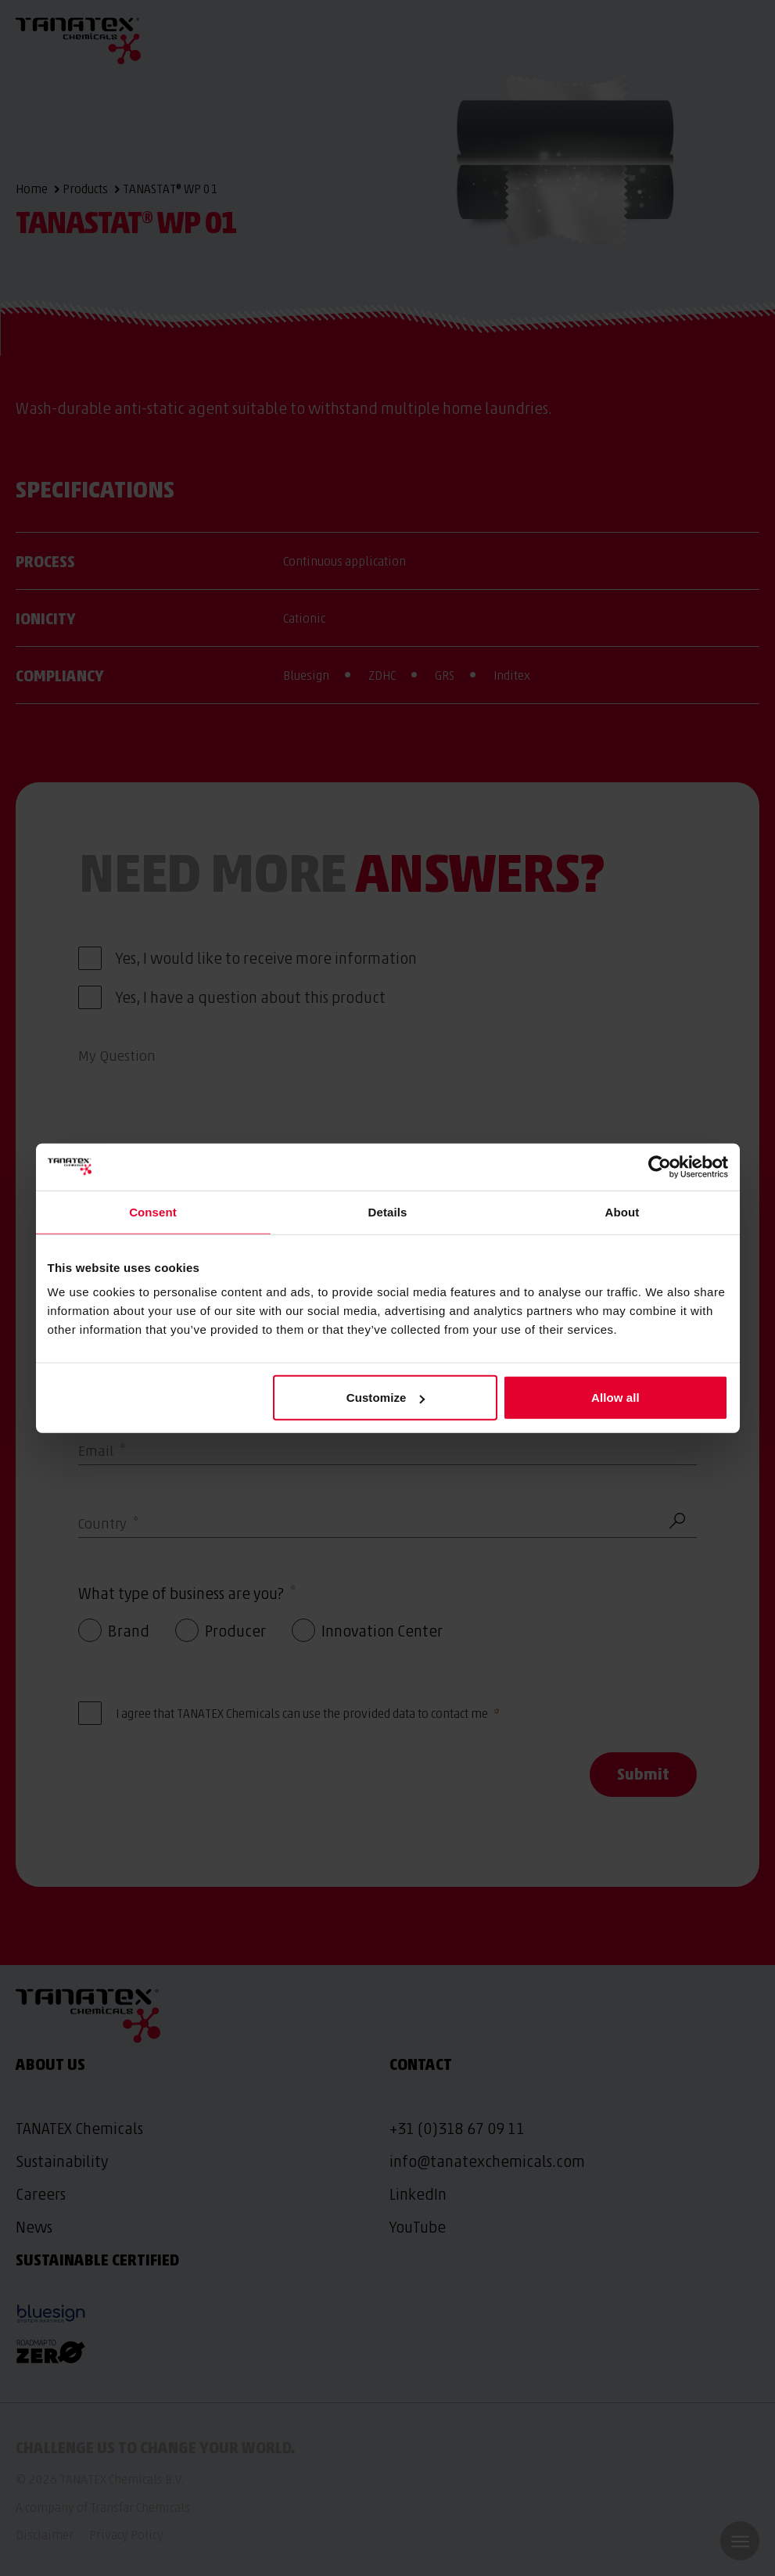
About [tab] (622, 1211)
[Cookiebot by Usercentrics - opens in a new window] (659, 1166)
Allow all (615, 1397)
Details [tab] (387, 1211)
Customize (385, 1397)
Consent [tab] (153, 1211)
